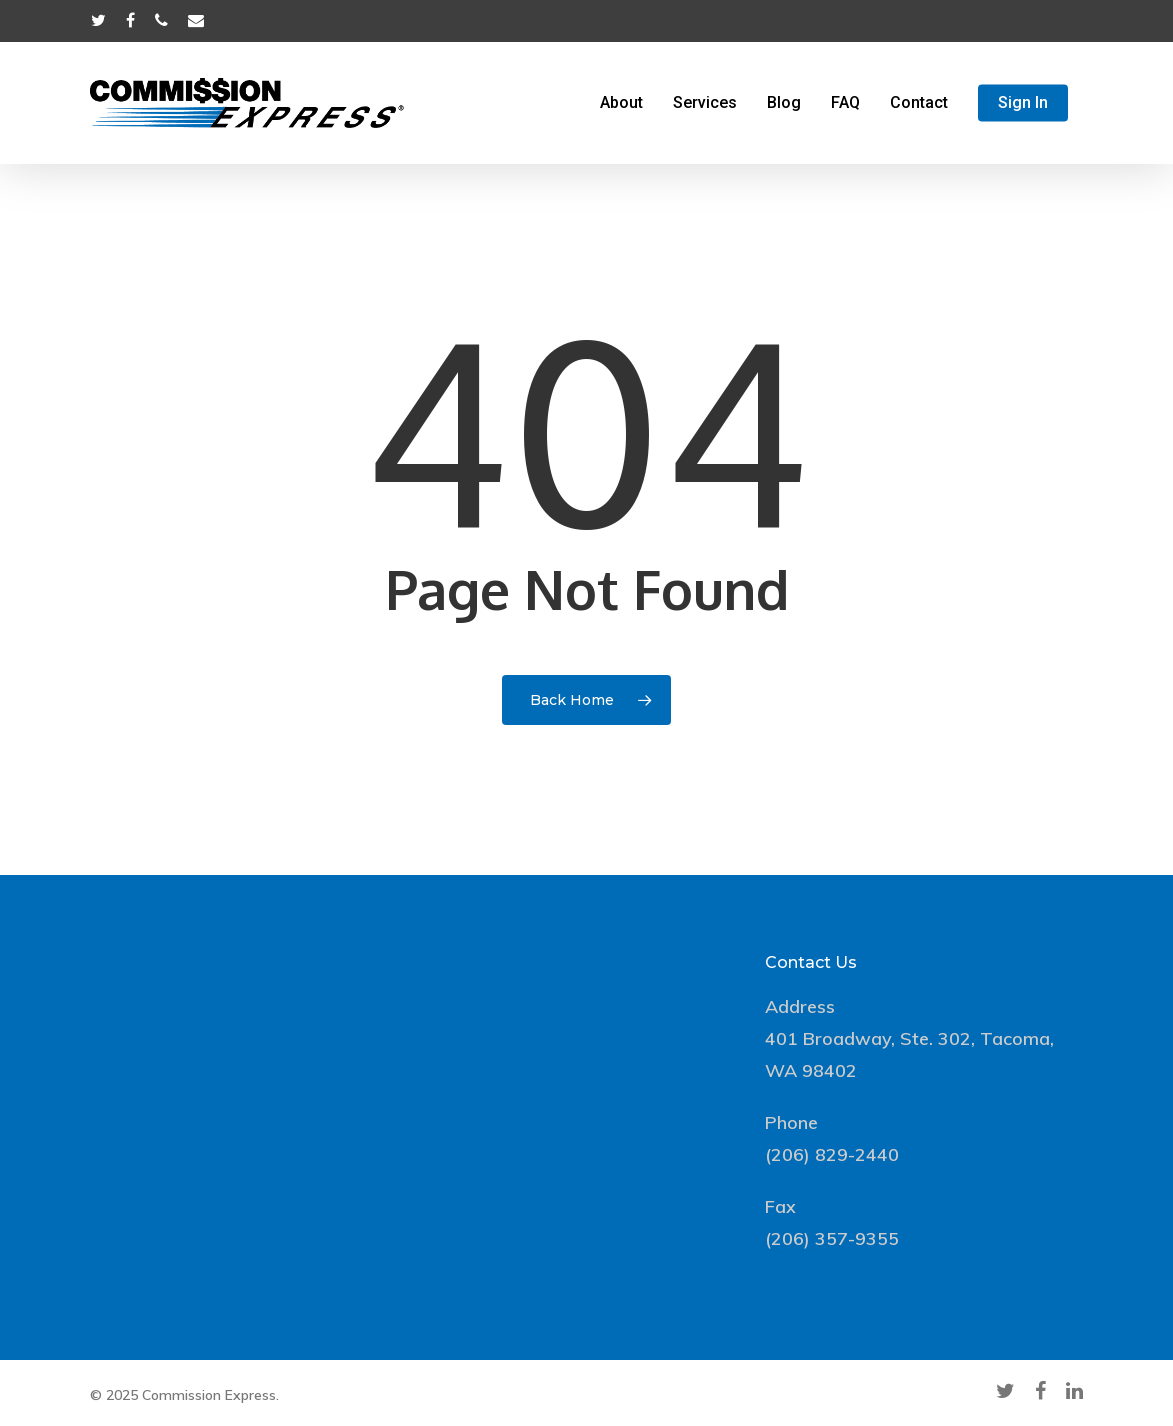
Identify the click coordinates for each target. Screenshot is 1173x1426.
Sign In (1023, 103)
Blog (784, 103)
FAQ (845, 103)
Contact (919, 103)
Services (705, 103)
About (621, 103)
